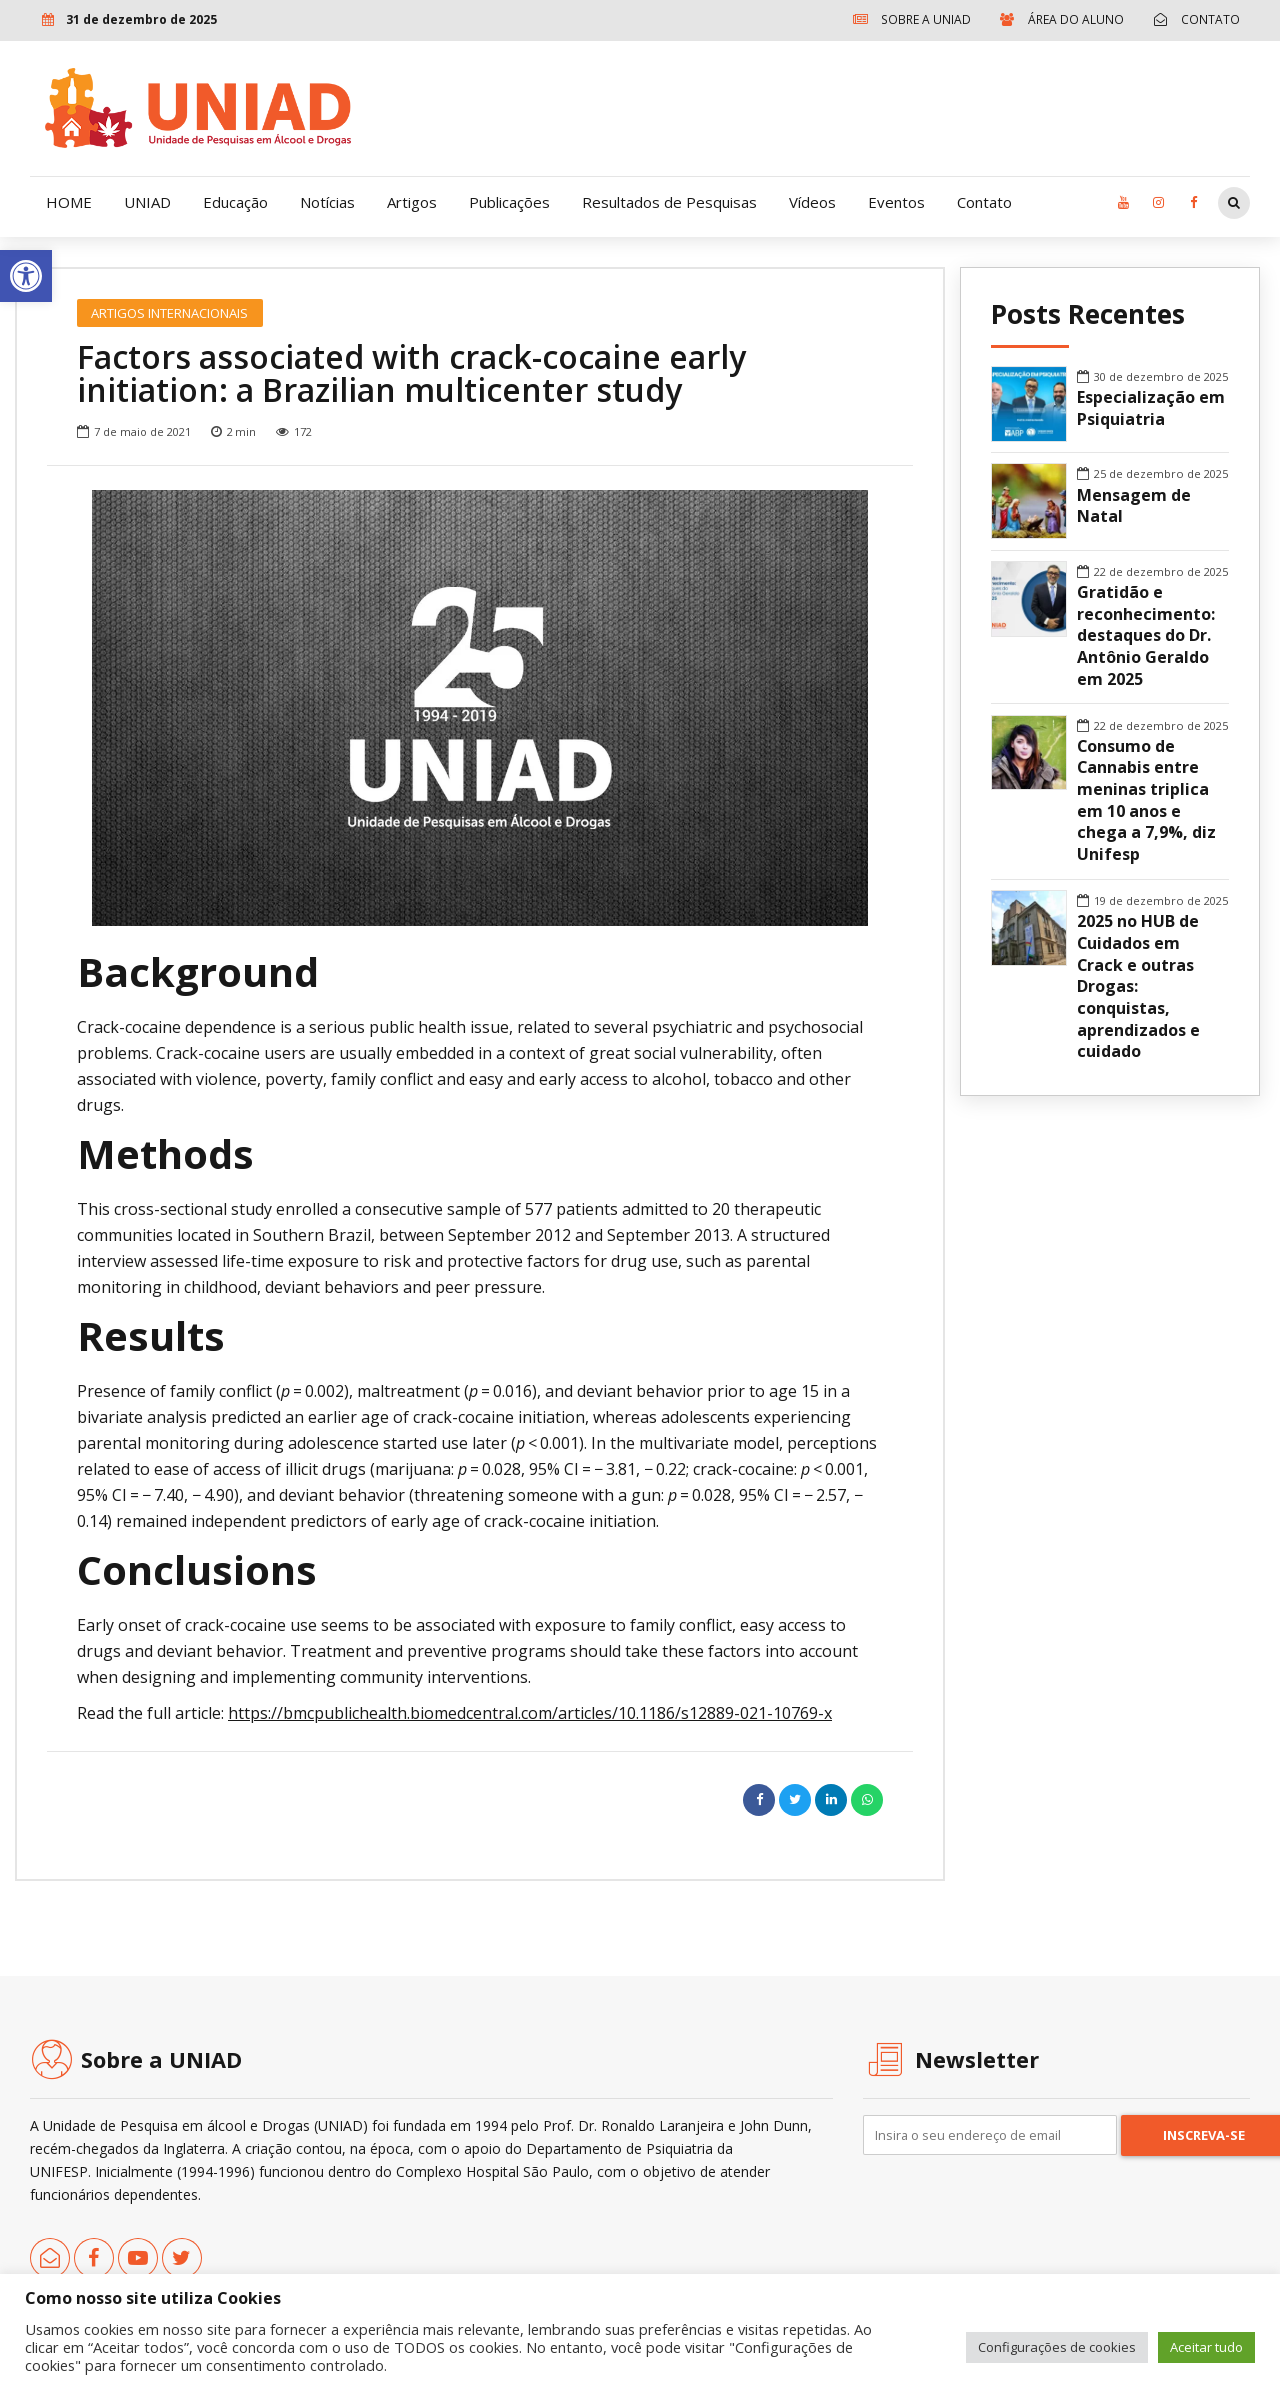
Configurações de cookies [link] (1057, 2347)
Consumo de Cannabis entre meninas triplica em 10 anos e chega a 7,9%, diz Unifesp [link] (1146, 800)
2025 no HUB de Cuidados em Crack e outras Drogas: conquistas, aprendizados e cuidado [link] (1138, 986)
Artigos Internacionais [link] (169, 313)
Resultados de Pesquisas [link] (669, 202)
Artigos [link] (412, 202)
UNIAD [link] (147, 202)
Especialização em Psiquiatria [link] (1151, 408)
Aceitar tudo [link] (1206, 2347)
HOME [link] (69, 202)
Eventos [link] (896, 202)
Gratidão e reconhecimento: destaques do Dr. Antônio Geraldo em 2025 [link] (1146, 636)
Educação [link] (235, 202)
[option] (480, 708)
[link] (26, 276)
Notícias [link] (327, 202)
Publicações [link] (509, 202)
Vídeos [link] (812, 202)
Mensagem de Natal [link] (1134, 506)
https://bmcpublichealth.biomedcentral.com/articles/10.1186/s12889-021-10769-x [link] (530, 1713)
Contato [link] (984, 202)
